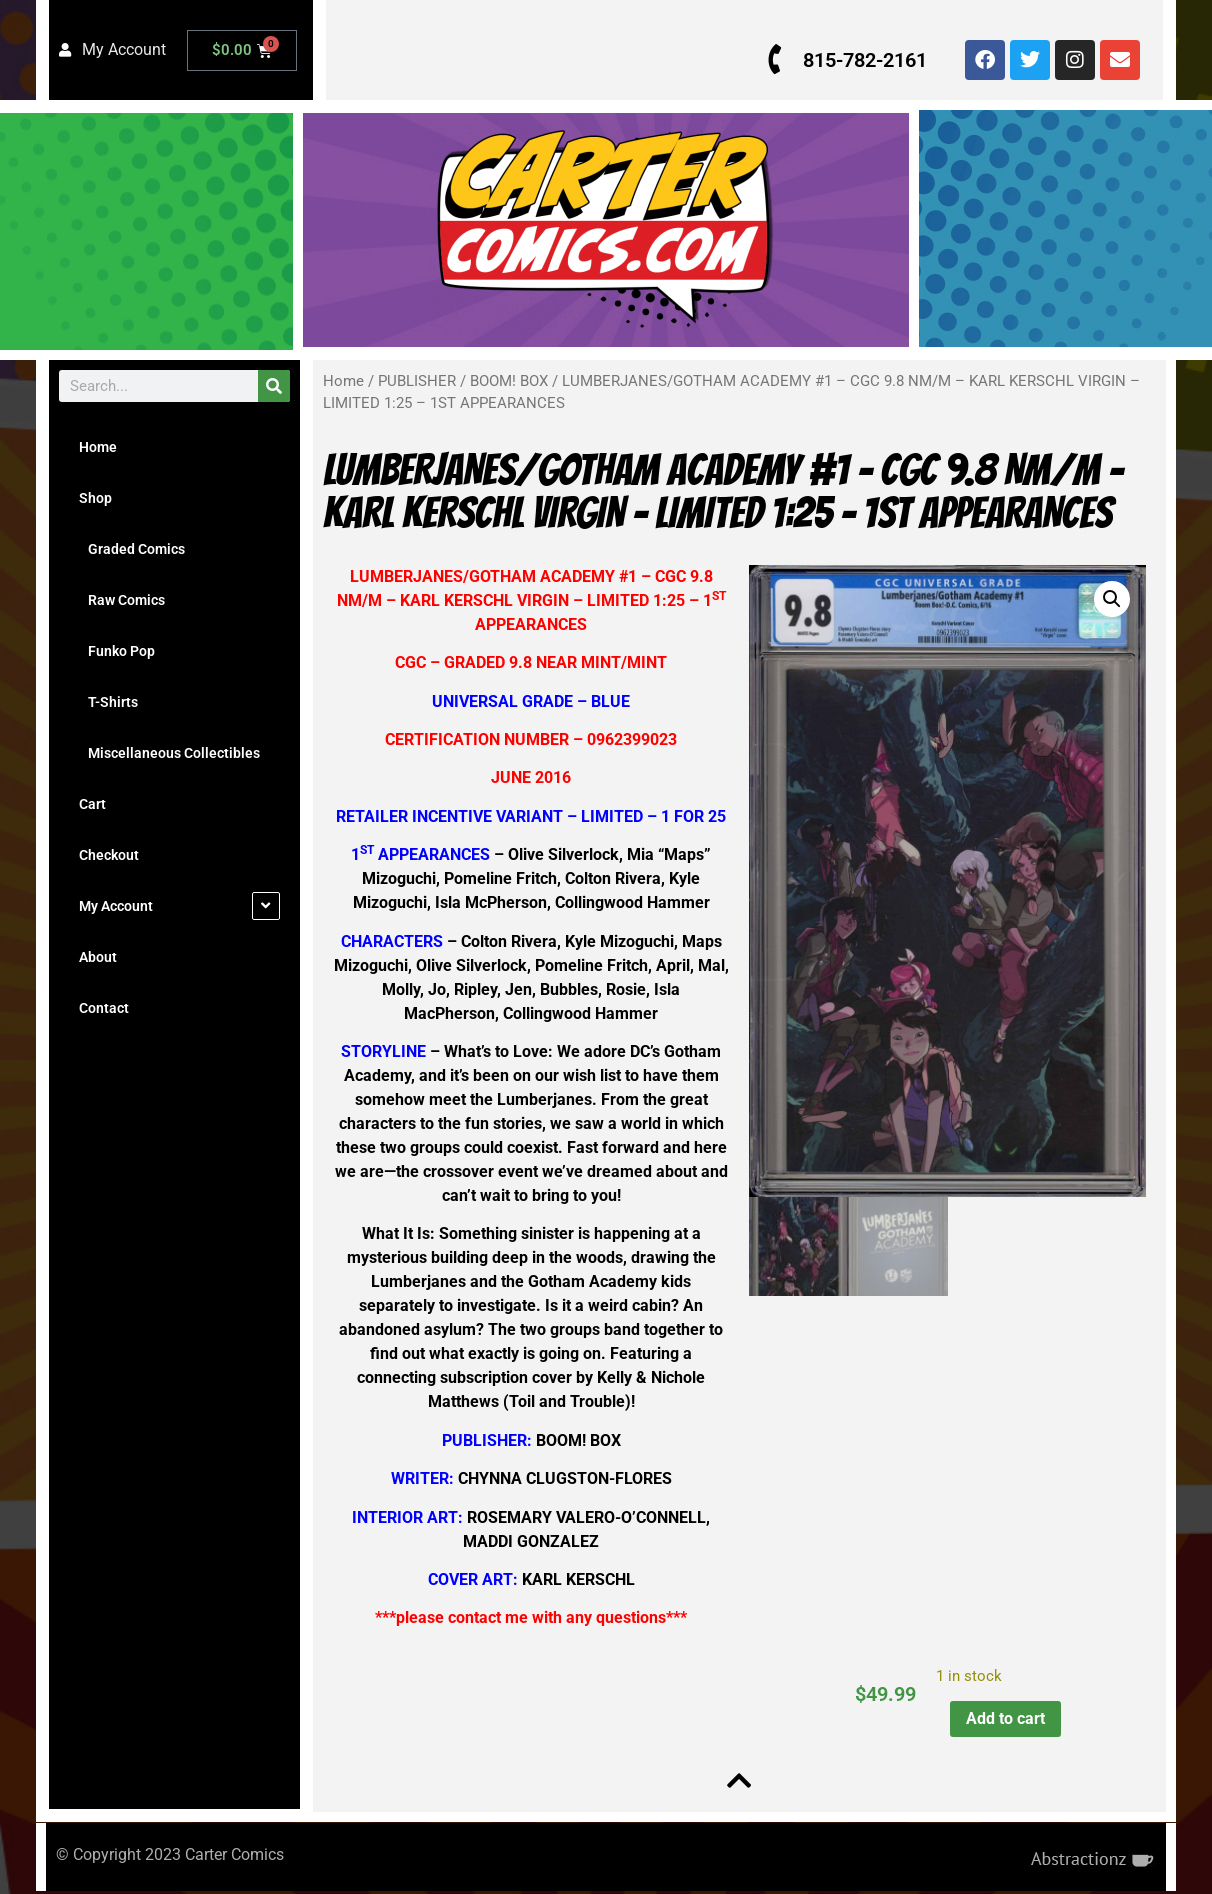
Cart (92, 804)
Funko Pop (117, 651)
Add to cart (1003, 1718)
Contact (104, 1008)
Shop (95, 498)
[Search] (274, 386)
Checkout (109, 855)
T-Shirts (108, 702)
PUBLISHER (417, 381)
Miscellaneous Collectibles (169, 753)
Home (98, 447)
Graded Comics (132, 549)
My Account (116, 906)
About (98, 957)
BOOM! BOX (509, 381)
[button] (1109, 599)
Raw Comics (122, 600)
